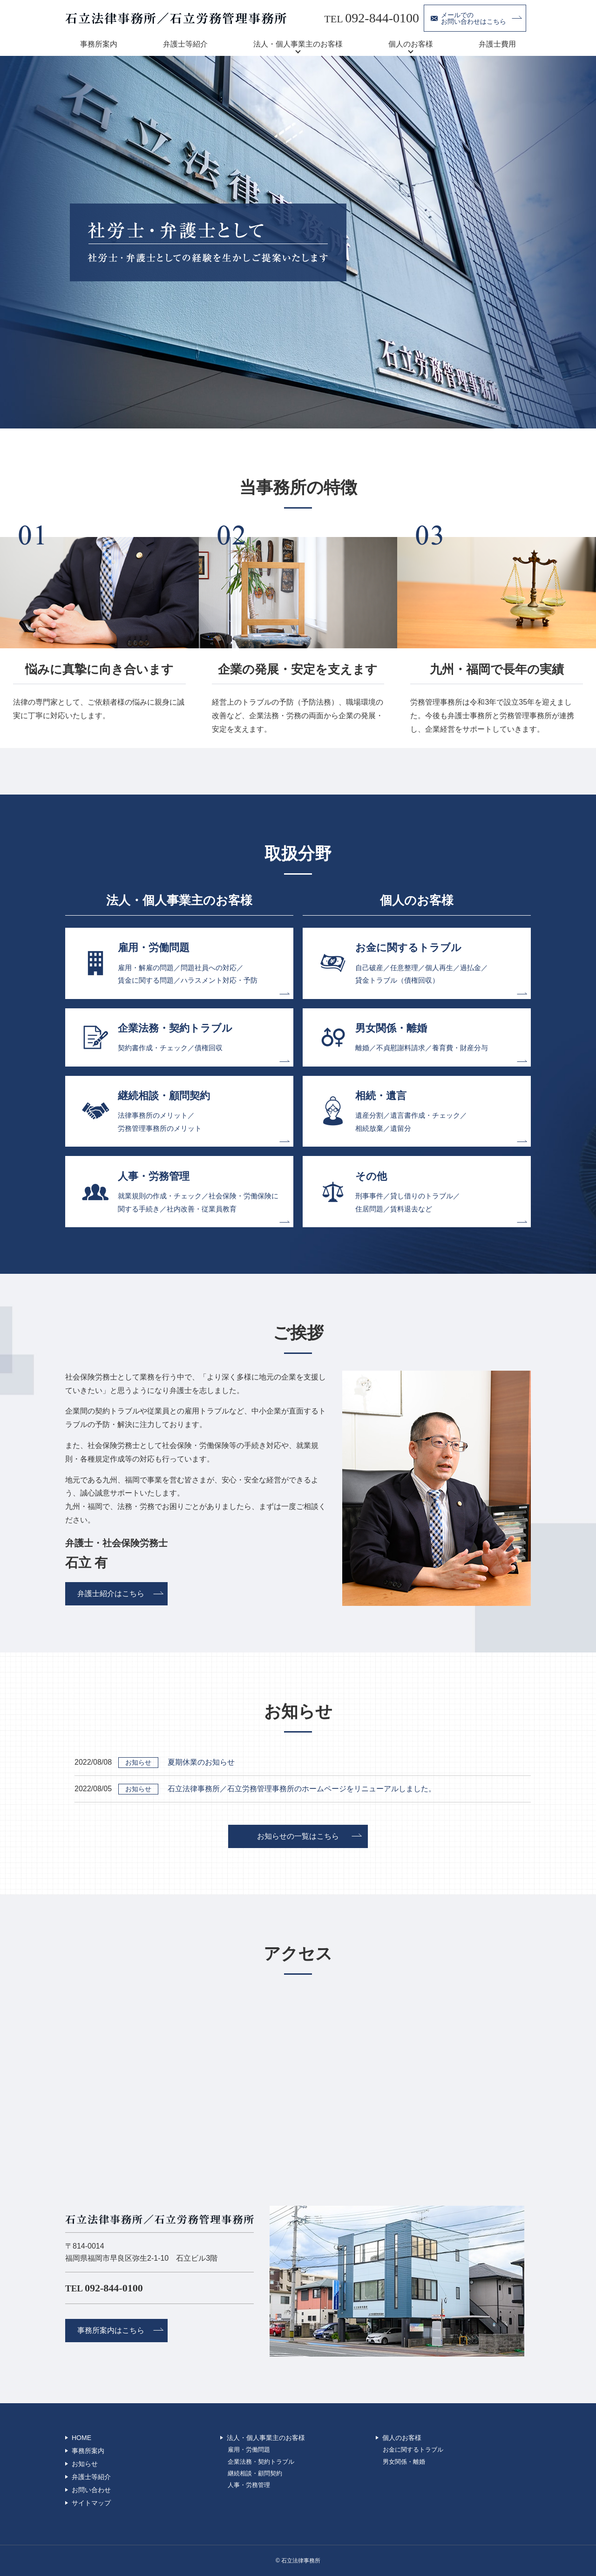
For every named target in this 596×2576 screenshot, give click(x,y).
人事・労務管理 (249, 2485)
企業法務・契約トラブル (261, 2462)
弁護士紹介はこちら (110, 1593)
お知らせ (85, 2463)
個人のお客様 (410, 44)
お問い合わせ (91, 2490)
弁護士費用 (497, 44)
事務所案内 (98, 44)
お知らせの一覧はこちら (298, 1836)
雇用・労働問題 (249, 2450)
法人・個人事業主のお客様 (298, 44)
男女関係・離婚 (404, 2462)
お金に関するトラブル (413, 2450)
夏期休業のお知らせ (201, 1762)
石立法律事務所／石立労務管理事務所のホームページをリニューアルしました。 (302, 1789)
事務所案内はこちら (110, 2330)
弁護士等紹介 (185, 44)
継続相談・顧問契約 (255, 2473)
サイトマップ (91, 2503)
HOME (81, 2437)
